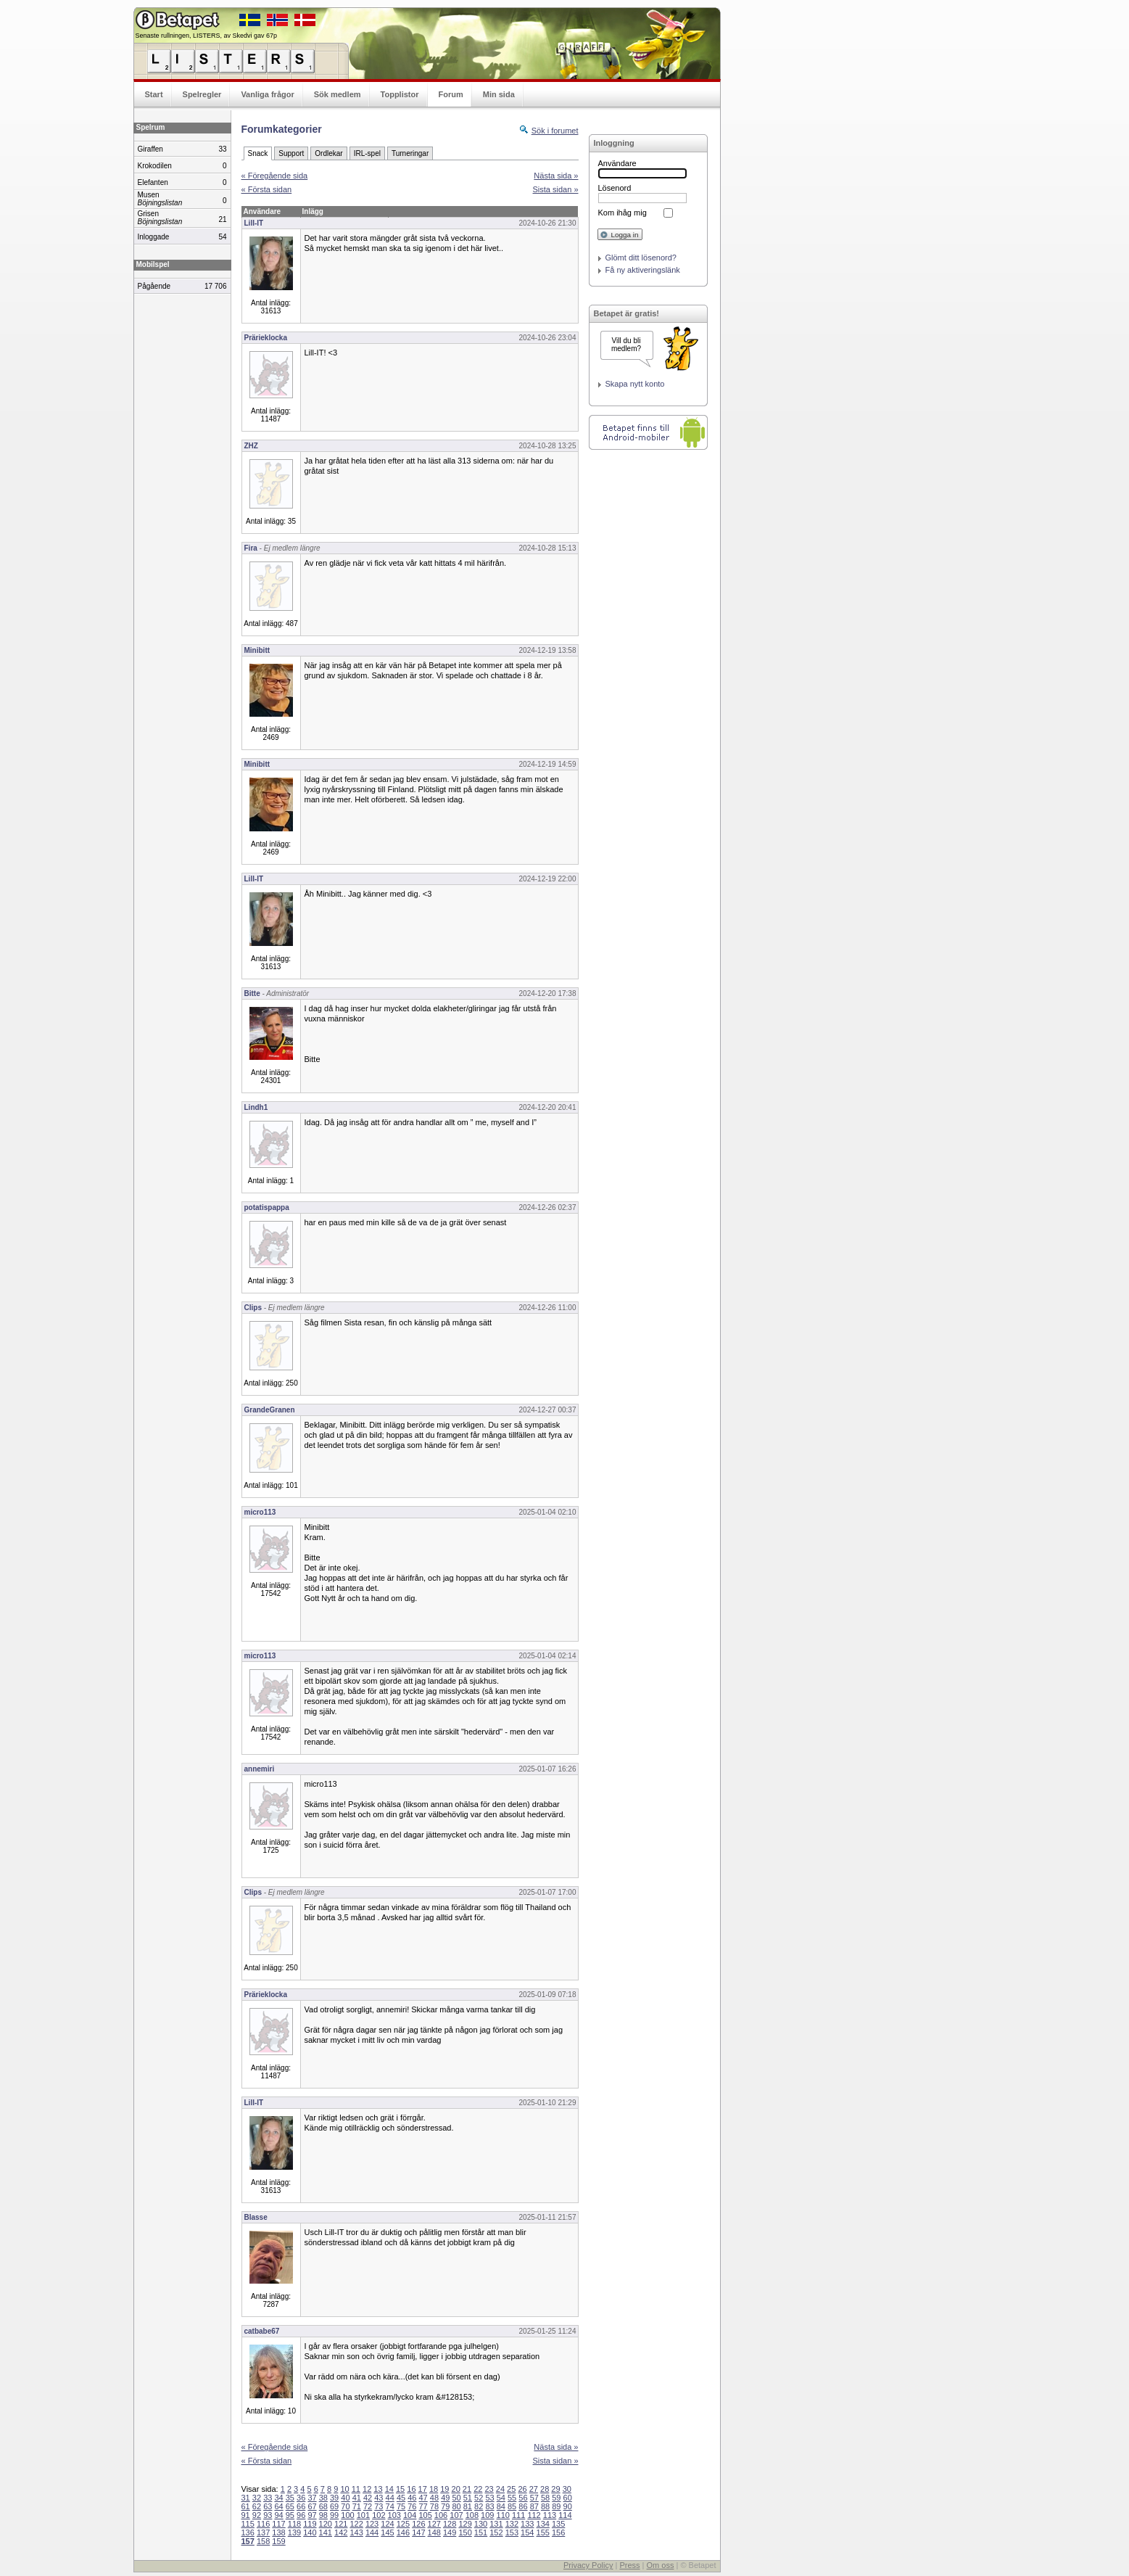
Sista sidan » (556, 189)
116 (263, 2523)
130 (480, 2523)
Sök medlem (337, 94)
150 (464, 2532)
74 (390, 2506)
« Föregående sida (274, 175)
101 (363, 2515)
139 (294, 2532)
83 (489, 2506)
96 (301, 2515)
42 (367, 2497)
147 (418, 2532)
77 (423, 2506)
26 (522, 2489)
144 (372, 2532)
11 (356, 2489)
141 (325, 2532)
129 (464, 2523)
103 (394, 2515)
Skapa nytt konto (635, 383)
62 (256, 2506)
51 (467, 2497)
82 (478, 2506)
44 (390, 2497)
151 (480, 2532)
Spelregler (202, 94)
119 (309, 2523)
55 (512, 2497)
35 (290, 2497)
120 (325, 2523)
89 (556, 2506)
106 (440, 2515)
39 (334, 2497)
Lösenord (615, 188)
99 (334, 2515)
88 (545, 2506)
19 (444, 2489)
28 (544, 2489)
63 (267, 2506)
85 (512, 2506)
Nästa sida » (556, 175)
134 (543, 2523)
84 (501, 2506)
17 (422, 2489)
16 (411, 2489)
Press (629, 2565)
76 (412, 2506)
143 (356, 2532)
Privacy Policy (588, 2565)
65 (290, 2506)
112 (533, 2515)
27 (533, 2489)
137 (263, 2532)
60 (567, 2497)
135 (558, 2523)
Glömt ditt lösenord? (641, 257)
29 (555, 2489)
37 (311, 2497)
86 (522, 2506)
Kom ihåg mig (622, 212)
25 (511, 2489)
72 (367, 2506)
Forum (451, 94)
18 (433, 2489)
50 (456, 2497)
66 (301, 2506)
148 (434, 2532)
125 (403, 2523)
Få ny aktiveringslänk (642, 270)
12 (367, 2489)
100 (347, 2515)
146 (403, 2532)
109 (487, 2515)
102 (378, 2515)
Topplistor (400, 94)
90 (567, 2506)
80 (456, 2506)
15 (400, 2489)
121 (340, 2523)
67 (311, 2506)
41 (356, 2497)
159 (278, 2541)
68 (323, 2506)
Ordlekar (328, 153)
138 (278, 2532)
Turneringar (410, 153)
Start (154, 94)
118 (294, 2523)
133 (527, 2523)
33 (267, 2497)
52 (478, 2497)
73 (378, 2506)
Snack (258, 153)
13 (377, 2489)
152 (496, 2532)
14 (389, 2489)
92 (256, 2515)
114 (564, 2515)
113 (549, 2515)
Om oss (660, 2565)
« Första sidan (266, 189)
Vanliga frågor (267, 94)
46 (412, 2497)
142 (340, 2532)
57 (534, 2497)
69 (334, 2506)
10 (344, 2489)
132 (511, 2523)
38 (323, 2497)
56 (522, 2497)
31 (245, 2497)
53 (489, 2497)
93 (267, 2515)
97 (311, 2515)
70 (345, 2506)
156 (558, 2532)
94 (278, 2515)
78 (434, 2506)
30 (567, 2489)
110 (503, 2515)
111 (518, 2515)
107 (456, 2515)
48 (434, 2497)
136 (248, 2532)
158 (263, 2541)
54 (501, 2497)
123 (372, 2523)
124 (387, 2523)
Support (291, 153)
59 (556, 2497)
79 (445, 2506)
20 (456, 2489)
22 (477, 2489)
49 (445, 2497)
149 (449, 2532)
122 (356, 2523)
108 (472, 2515)
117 (278, 2523)
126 (418, 2523)
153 (511, 2532)
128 (449, 2523)
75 (401, 2506)
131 (496, 2523)
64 (278, 2506)
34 (278, 2497)
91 (245, 2515)
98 (323, 2515)
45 (401, 2497)
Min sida (499, 94)
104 (409, 2515)
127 (434, 2523)
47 (423, 2497)
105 (424, 2515)
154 (527, 2532)
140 (309, 2532)
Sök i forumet (555, 130)
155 (543, 2532)
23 (488, 2489)
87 (534, 2506)
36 (301, 2497)
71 (356, 2506)
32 (256, 2497)
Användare (617, 163)
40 (345, 2497)
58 (545, 2497)
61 (245, 2506)
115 (248, 2523)
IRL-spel (367, 153)
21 (467, 2489)
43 (378, 2497)
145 (387, 2532)
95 (290, 2515)
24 (500, 2489)
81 (467, 2506)
